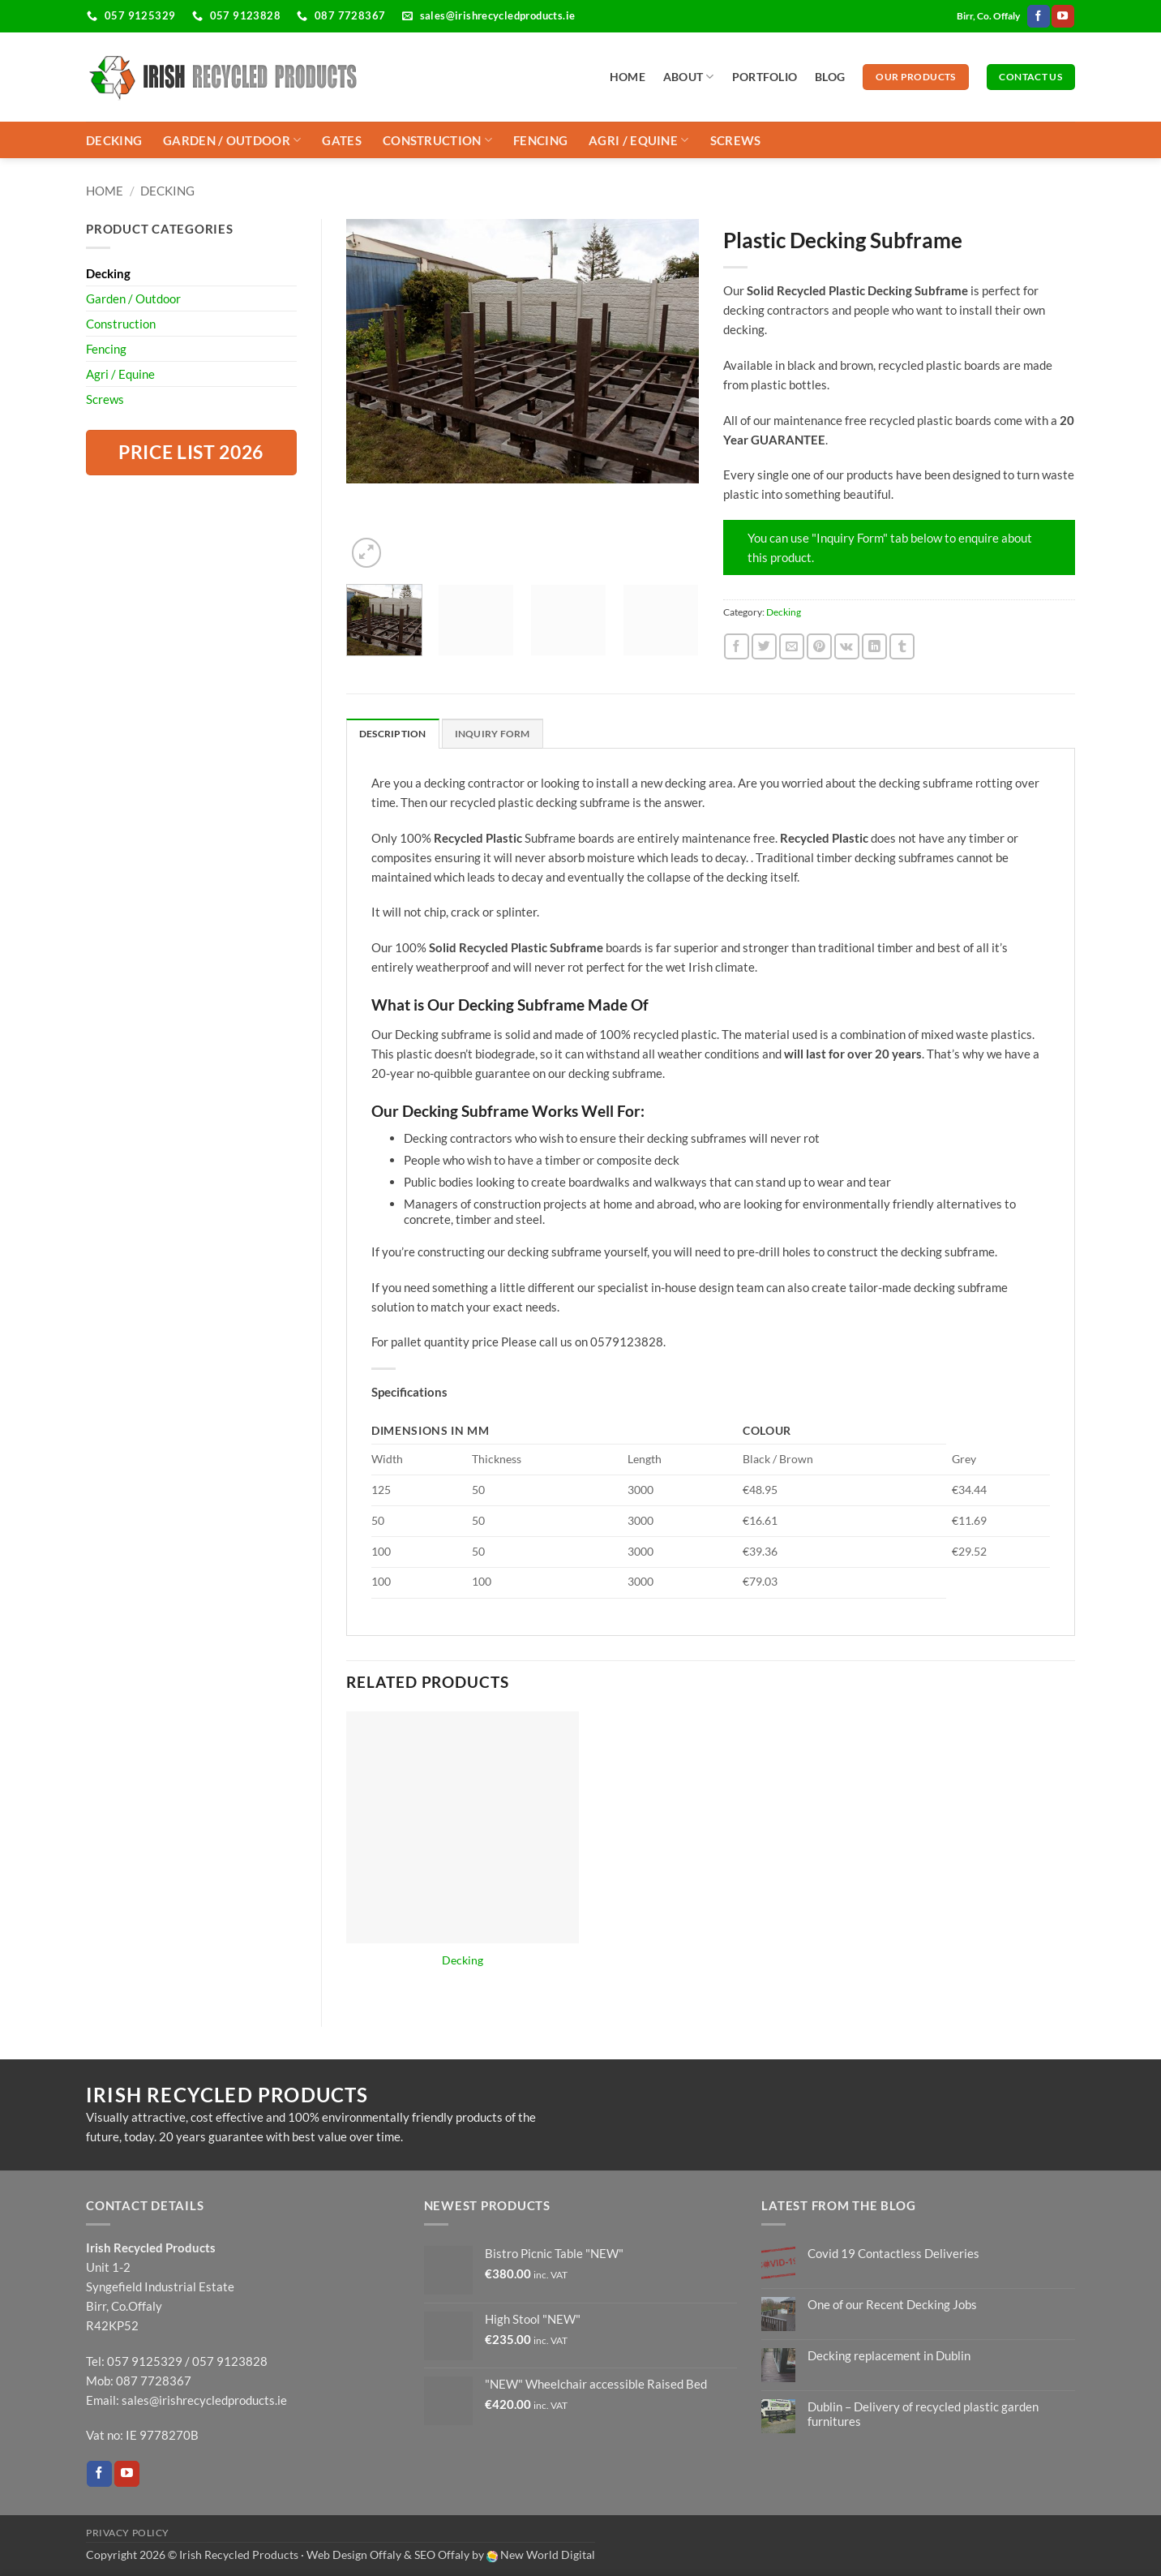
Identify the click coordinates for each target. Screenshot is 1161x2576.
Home (627, 77)
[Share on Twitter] (764, 646)
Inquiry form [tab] (492, 734)
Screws (735, 140)
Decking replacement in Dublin (889, 2354)
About (688, 76)
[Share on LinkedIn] (874, 646)
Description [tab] (392, 734)
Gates (342, 140)
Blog (830, 77)
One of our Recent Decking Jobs (892, 2303)
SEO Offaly (441, 2554)
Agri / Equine (638, 140)
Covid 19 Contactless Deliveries (893, 2252)
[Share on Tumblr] (902, 646)
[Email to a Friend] (791, 646)
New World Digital (547, 2554)
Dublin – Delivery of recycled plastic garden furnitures (923, 2413)
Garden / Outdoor (232, 140)
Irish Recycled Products (238, 2554)
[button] (366, 552)
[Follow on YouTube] (1062, 16)
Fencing (540, 140)
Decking (114, 140)
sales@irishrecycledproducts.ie (204, 2399)
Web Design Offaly (353, 2554)
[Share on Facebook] (736, 646)
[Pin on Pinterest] (819, 646)
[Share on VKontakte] (846, 646)
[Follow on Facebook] (1038, 16)
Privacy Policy (127, 2532)
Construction (437, 140)
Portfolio (764, 77)
